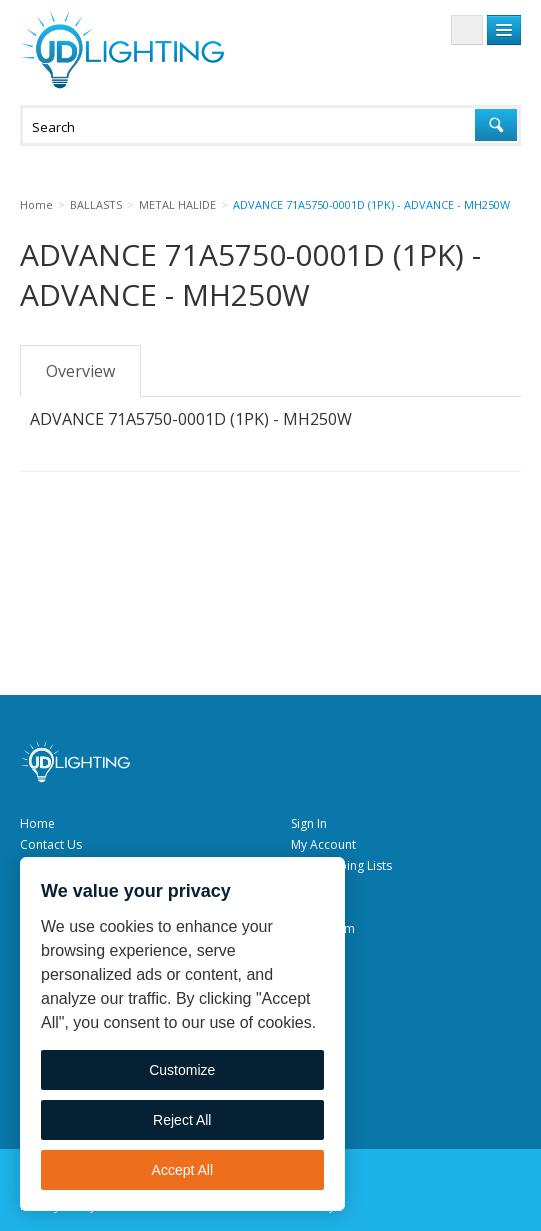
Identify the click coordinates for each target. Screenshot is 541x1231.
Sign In (309, 823)
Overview (80, 371)
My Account (323, 844)
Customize (182, 1070)
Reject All (182, 1120)
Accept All (182, 1170)
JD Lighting (122, 49)
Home (37, 823)
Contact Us (51, 844)
